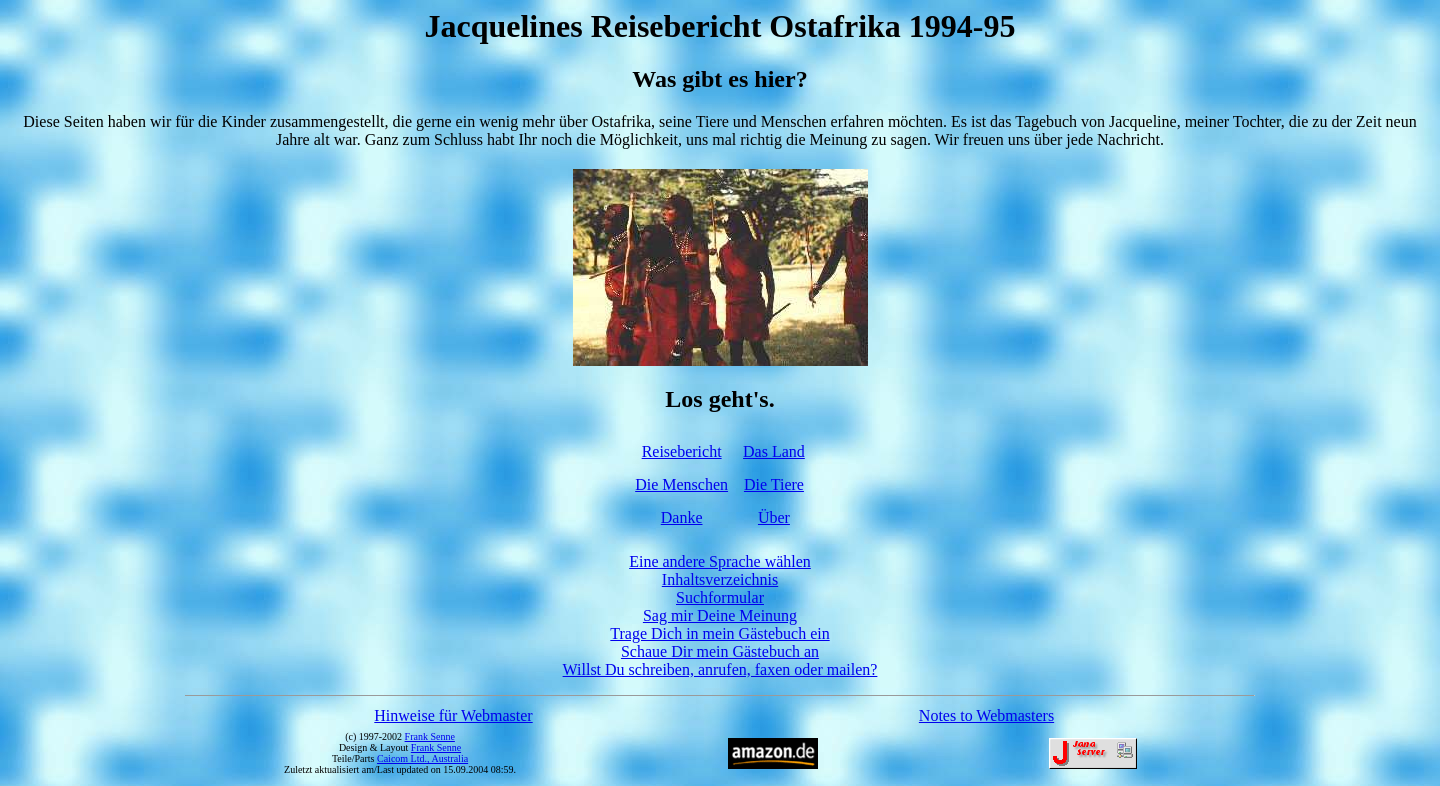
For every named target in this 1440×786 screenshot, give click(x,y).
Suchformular (720, 597)
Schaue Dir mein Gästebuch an (720, 651)
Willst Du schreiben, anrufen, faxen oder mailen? (720, 669)
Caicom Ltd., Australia (422, 758)
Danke (682, 517)
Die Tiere (774, 484)
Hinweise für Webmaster (453, 715)
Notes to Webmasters (986, 715)
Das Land (774, 451)
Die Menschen (681, 484)
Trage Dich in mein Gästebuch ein (719, 633)
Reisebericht (682, 451)
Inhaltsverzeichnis (720, 579)
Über (774, 517)
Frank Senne (430, 736)
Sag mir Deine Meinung (720, 615)
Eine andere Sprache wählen (720, 561)
